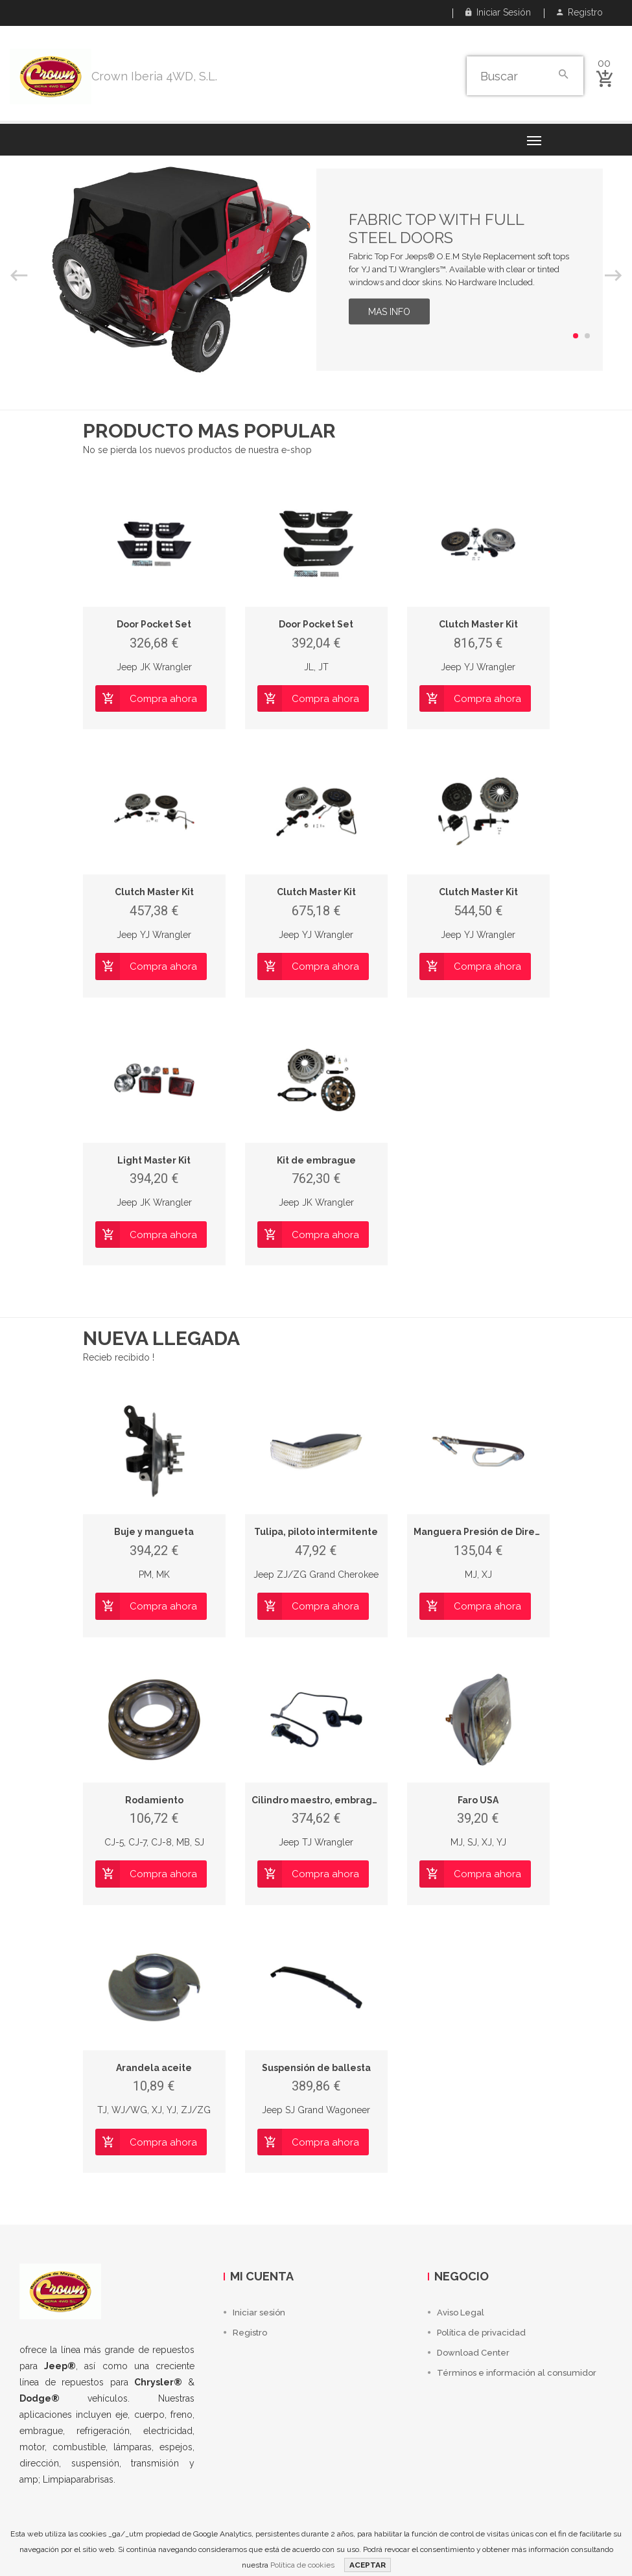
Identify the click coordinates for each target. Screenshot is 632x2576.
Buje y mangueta (154, 1532)
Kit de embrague (316, 1160)
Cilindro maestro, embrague (318, 1800)
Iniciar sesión (498, 12)
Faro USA (478, 1800)
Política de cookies (302, 2565)
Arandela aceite (154, 2068)
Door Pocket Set (154, 624)
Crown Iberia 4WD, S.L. (154, 76)
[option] (316, 270)
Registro (580, 12)
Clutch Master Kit (478, 624)
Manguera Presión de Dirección (486, 1532)
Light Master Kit (154, 1160)
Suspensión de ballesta (316, 2068)
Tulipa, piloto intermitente (316, 1532)
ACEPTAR (367, 2565)
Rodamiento (154, 1800)
